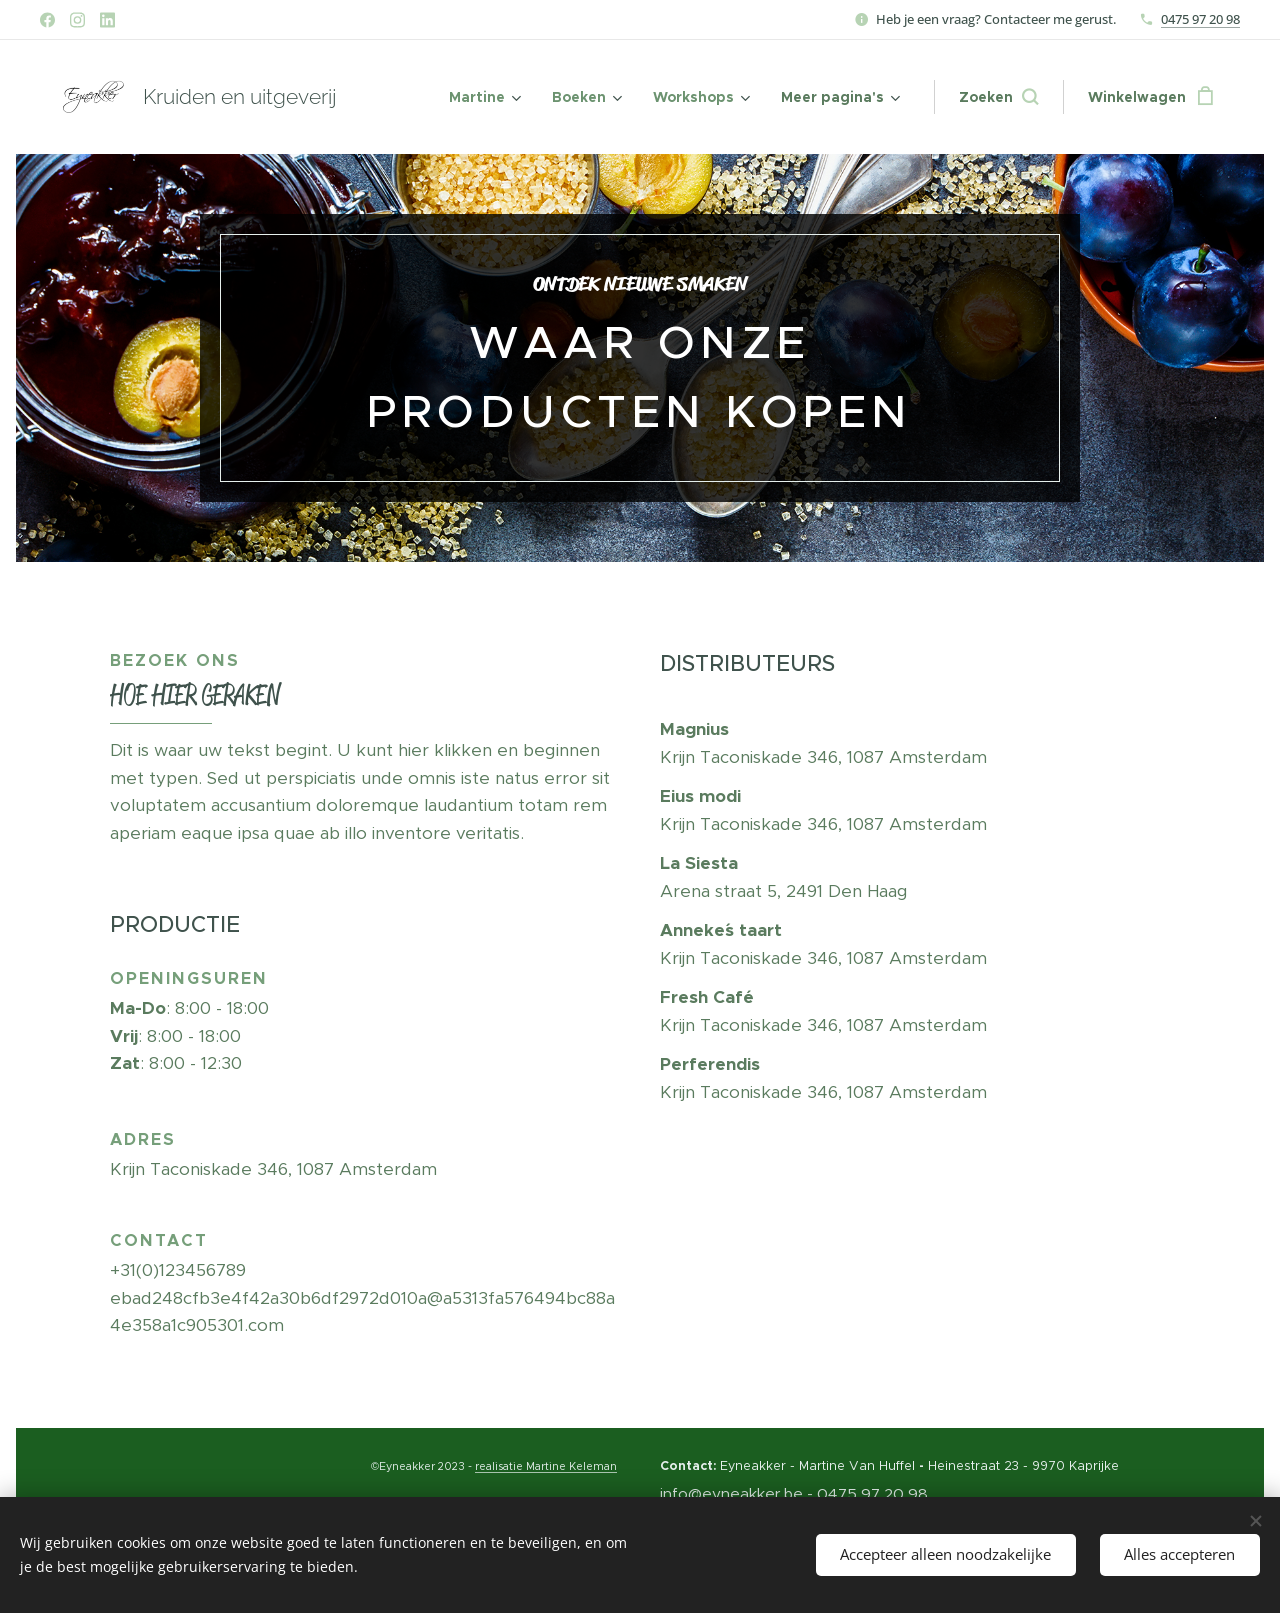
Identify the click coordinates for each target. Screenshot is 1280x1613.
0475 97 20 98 (1200, 19)
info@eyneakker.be (731, 1492)
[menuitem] (483, 97)
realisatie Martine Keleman (546, 1466)
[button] (998, 97)
